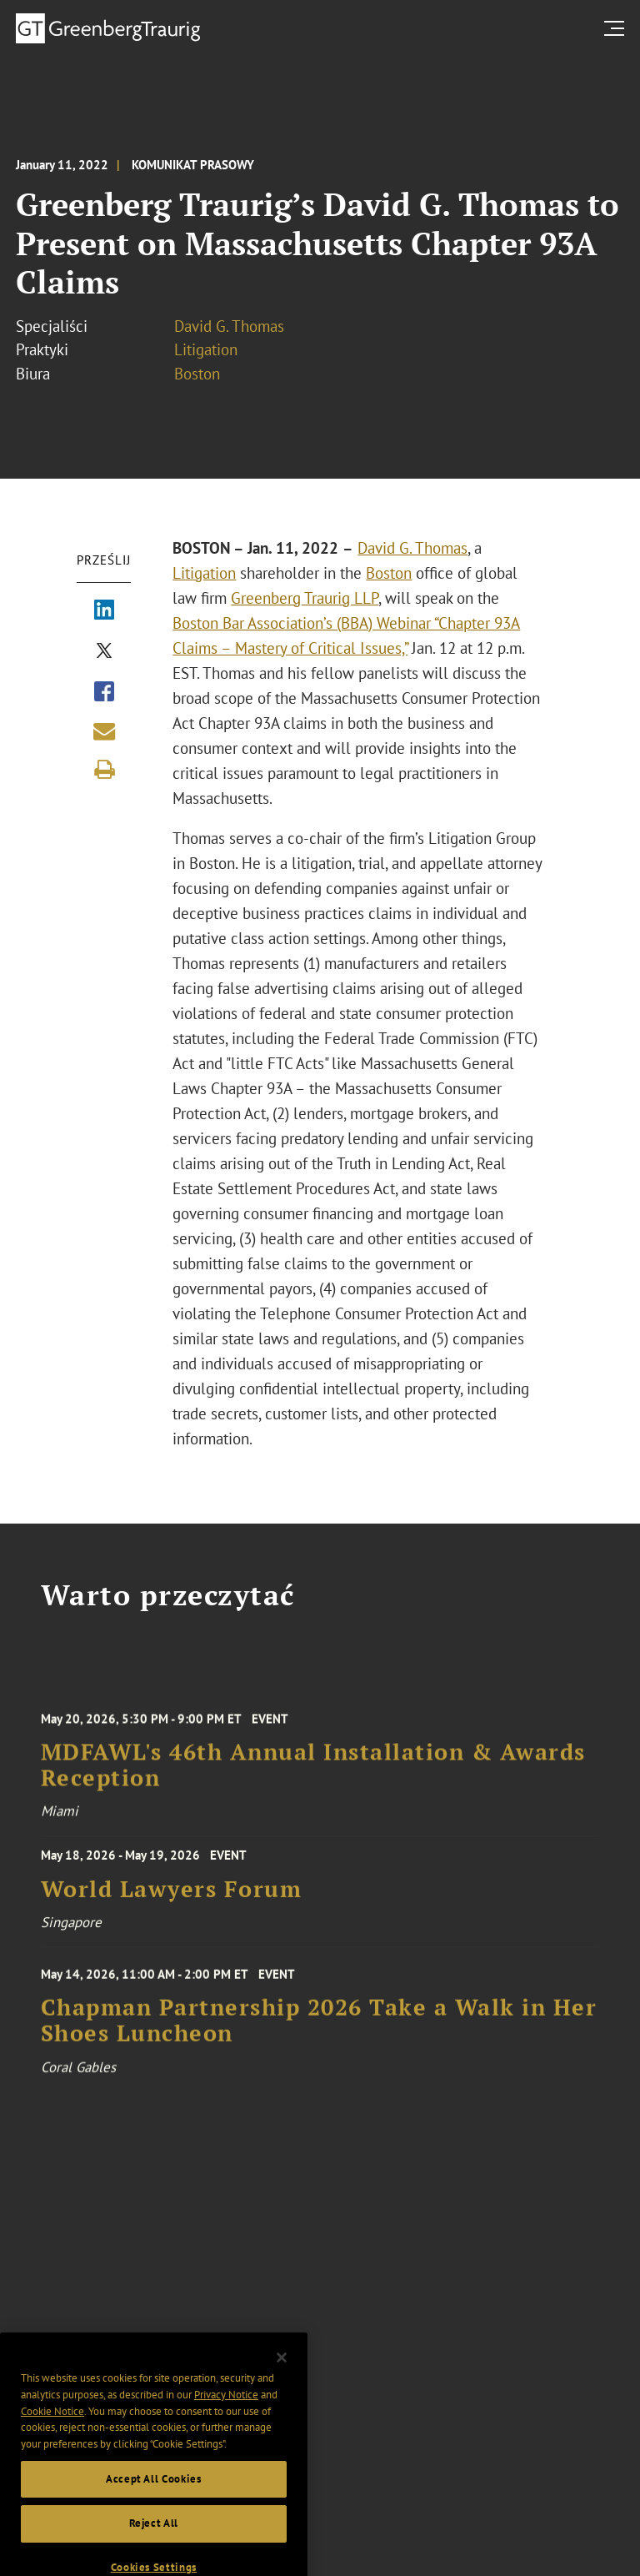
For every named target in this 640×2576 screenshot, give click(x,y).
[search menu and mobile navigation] (617, 28)
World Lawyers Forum (171, 1896)
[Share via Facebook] (104, 693)
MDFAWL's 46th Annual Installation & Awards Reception (313, 1776)
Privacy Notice (226, 2411)
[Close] (282, 2374)
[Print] (104, 770)
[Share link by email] (104, 731)
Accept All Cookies (154, 2495)
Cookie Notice (52, 2428)
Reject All (154, 2540)
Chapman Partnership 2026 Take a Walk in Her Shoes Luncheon (319, 2031)
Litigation (206, 349)
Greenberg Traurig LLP (304, 598)
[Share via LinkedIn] (104, 611)
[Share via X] (104, 652)
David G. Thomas (229, 326)
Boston (197, 374)
